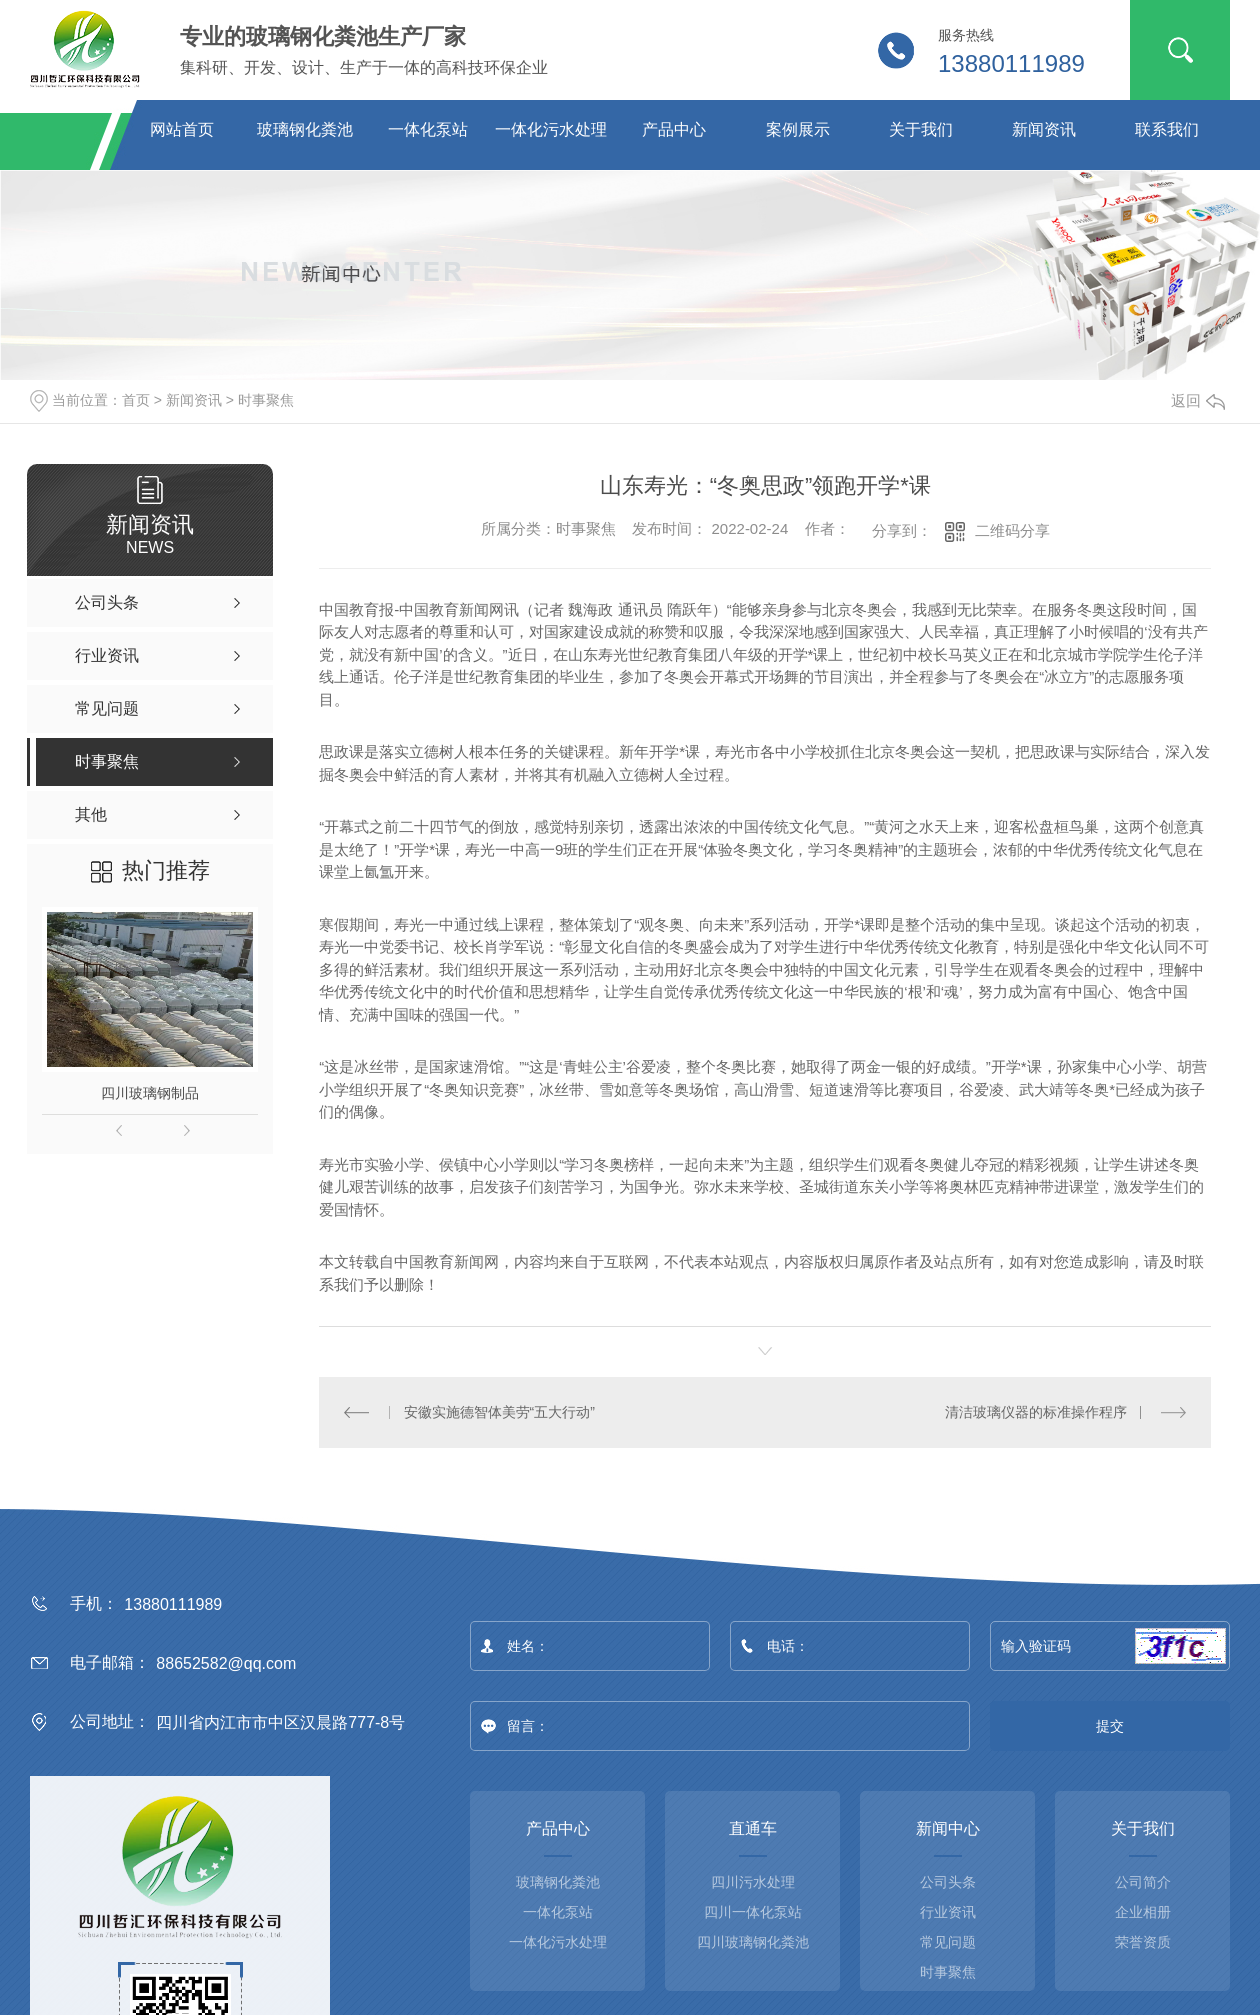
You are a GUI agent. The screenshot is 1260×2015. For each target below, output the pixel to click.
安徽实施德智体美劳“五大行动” (499, 1412)
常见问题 (948, 1942)
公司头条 (948, 1882)
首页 (136, 400)
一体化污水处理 (551, 129)
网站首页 (182, 129)
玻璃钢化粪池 (305, 129)
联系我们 (1167, 129)
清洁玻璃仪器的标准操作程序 (1036, 1412)
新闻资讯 (1044, 129)
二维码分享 (1012, 530)
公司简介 (1143, 1882)
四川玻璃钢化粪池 (753, 1942)
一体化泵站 (428, 129)
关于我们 (921, 129)
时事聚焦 (266, 400)
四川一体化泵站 (753, 1912)
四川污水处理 (753, 1882)
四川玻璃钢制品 (150, 1093)
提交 (1110, 1726)
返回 (1198, 400)
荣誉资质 (1143, 1942)
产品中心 (674, 129)
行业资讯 (948, 1912)
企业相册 (1143, 1912)
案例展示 (798, 129)
